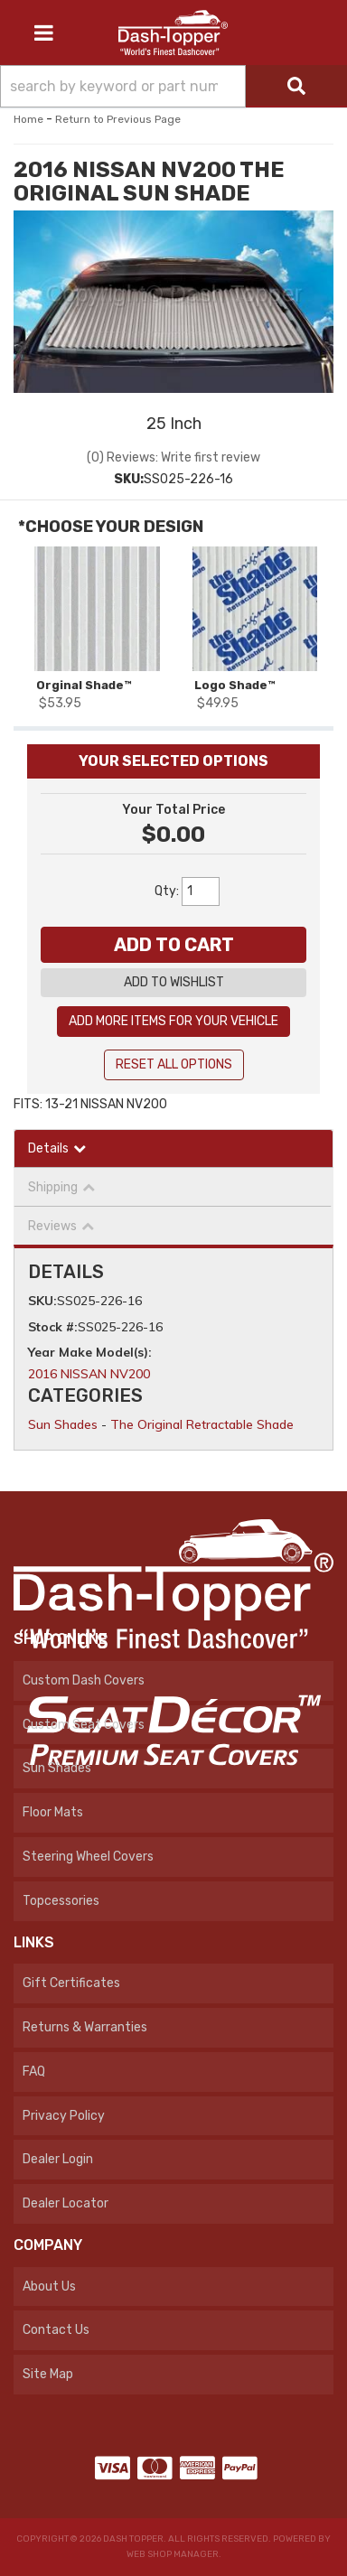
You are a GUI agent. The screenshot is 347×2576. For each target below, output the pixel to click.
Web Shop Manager (173, 2554)
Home (28, 119)
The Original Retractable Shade (202, 1424)
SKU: (129, 479)
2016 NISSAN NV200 (89, 1374)
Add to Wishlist (174, 982)
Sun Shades (63, 1424)
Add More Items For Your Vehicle (173, 1021)
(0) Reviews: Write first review (173, 457)
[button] (173, 86)
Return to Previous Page (118, 119)
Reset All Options (174, 1064)
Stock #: (53, 1327)
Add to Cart (174, 945)
